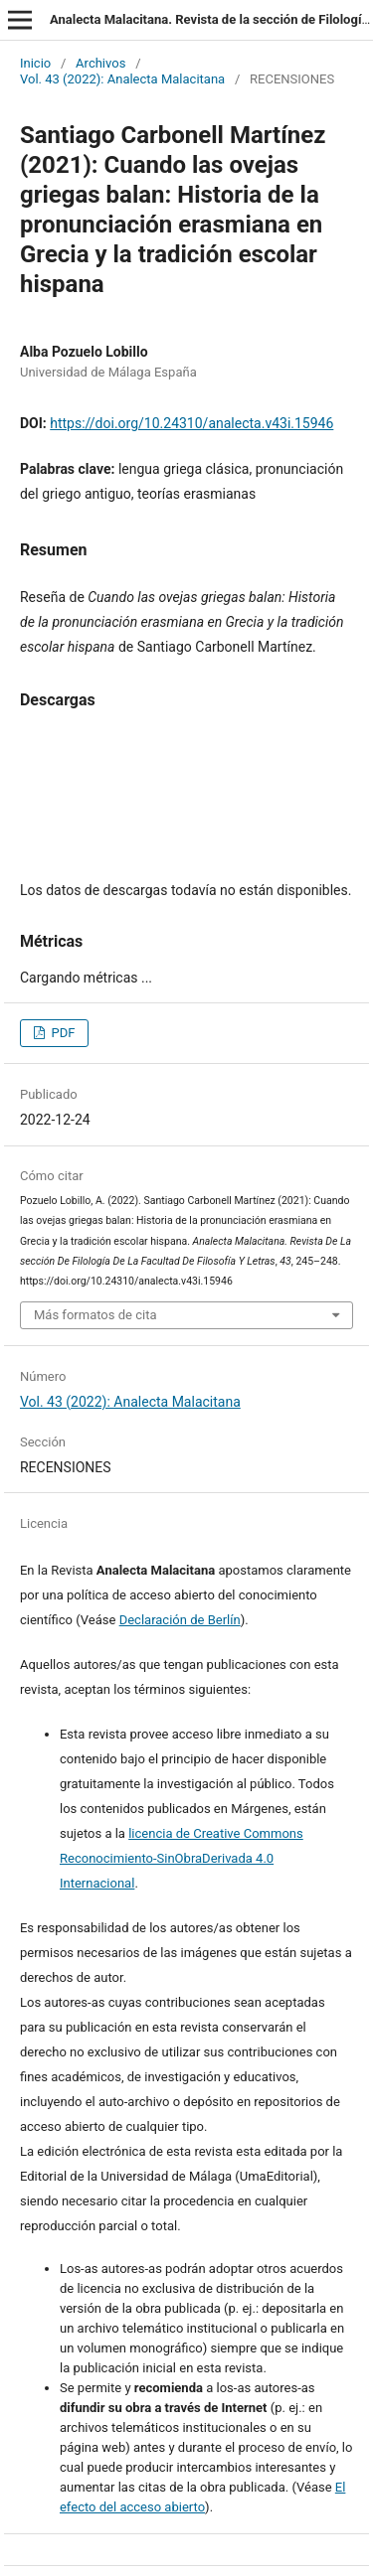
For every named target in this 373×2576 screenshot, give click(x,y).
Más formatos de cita (95, 1314)
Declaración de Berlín (180, 1619)
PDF (61, 1032)
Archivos (100, 63)
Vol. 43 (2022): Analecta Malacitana (122, 79)
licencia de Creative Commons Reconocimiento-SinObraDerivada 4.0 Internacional (181, 1858)
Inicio (35, 63)
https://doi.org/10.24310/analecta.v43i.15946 (191, 423)
